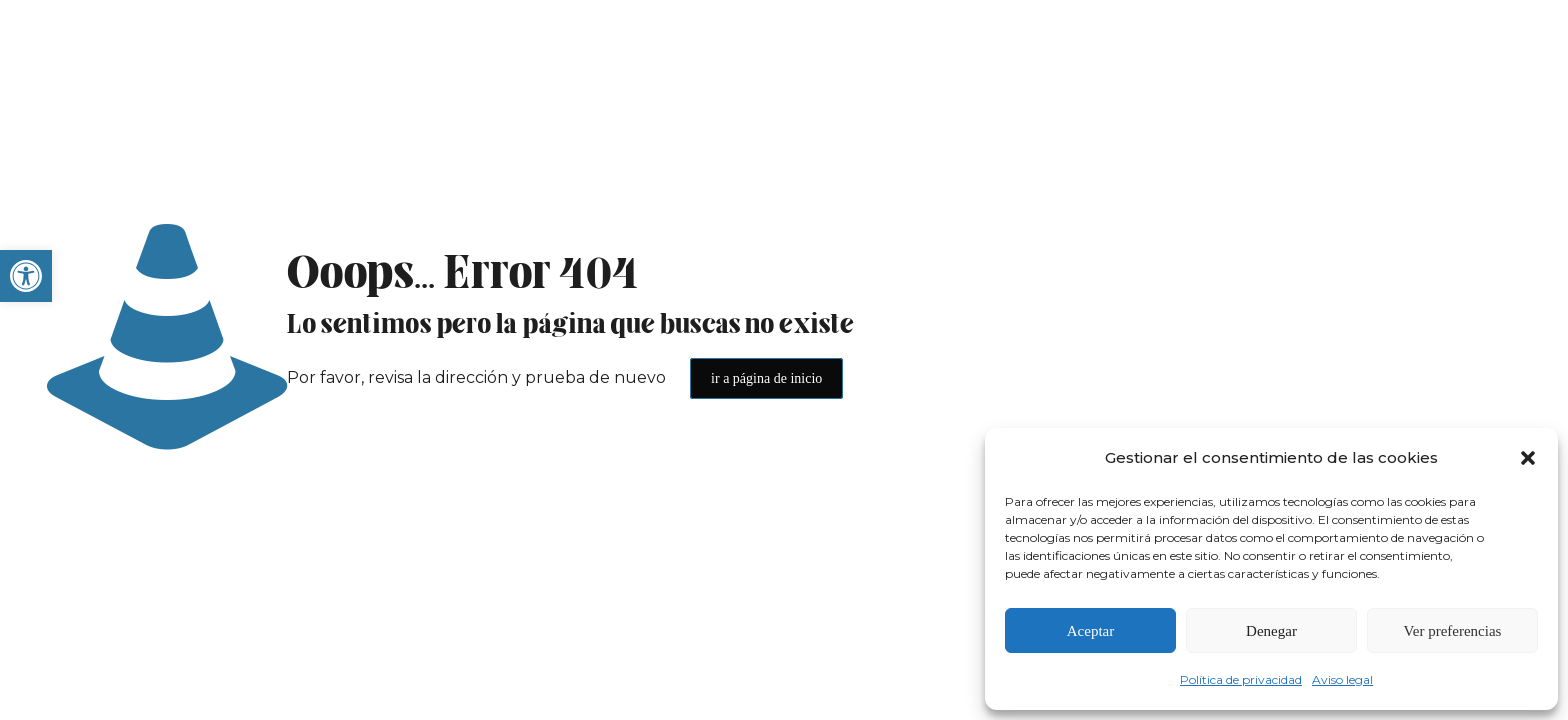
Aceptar (1090, 631)
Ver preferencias (1453, 631)
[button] (26, 276)
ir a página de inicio (766, 378)
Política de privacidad (1241, 679)
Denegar (1271, 631)
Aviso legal (1342, 679)
